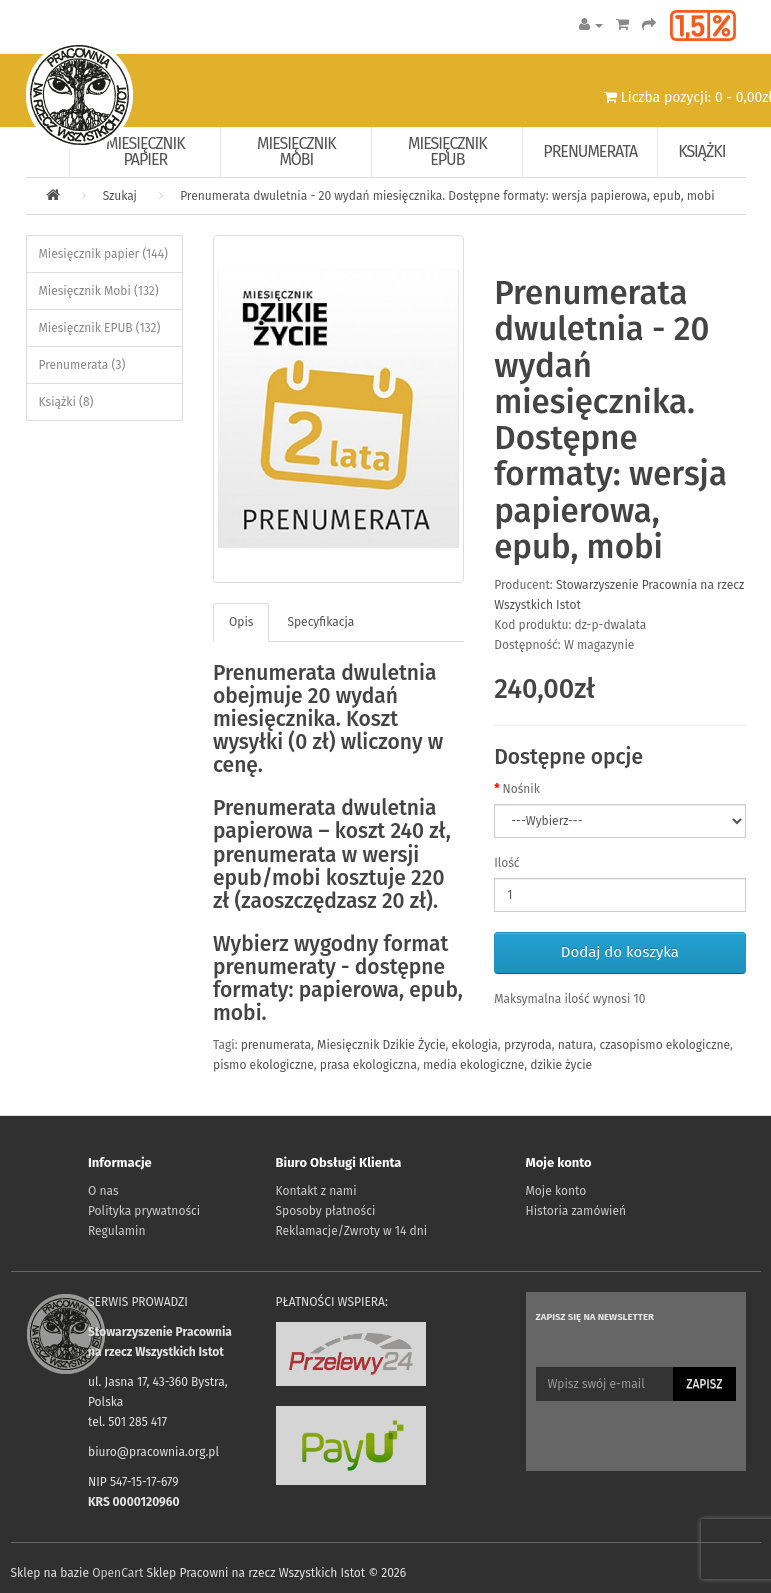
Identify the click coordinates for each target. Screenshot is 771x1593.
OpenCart (117, 1573)
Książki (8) (66, 402)
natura (576, 1045)
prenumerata (276, 1045)
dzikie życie (561, 1065)
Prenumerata (590, 151)
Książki (701, 151)
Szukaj (120, 196)
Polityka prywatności (144, 1211)
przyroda (528, 1045)
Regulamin (116, 1231)
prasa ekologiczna (368, 1065)
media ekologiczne (473, 1065)
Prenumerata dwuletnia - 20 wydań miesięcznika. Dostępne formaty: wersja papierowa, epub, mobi (447, 196)
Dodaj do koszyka (620, 952)
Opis (241, 622)
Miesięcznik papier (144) (103, 254)
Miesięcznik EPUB (447, 151)
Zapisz (704, 1384)
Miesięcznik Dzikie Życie (381, 1045)
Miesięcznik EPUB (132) (100, 328)
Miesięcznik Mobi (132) (99, 291)
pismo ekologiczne (263, 1065)
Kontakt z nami (316, 1191)
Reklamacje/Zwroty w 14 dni (352, 1231)
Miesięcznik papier (145, 151)
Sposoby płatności (326, 1211)
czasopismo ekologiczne (664, 1045)
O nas (103, 1191)
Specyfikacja (320, 622)
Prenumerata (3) (82, 365)
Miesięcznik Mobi (296, 151)
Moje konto (556, 1191)
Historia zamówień (576, 1211)
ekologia (475, 1045)
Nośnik (520, 789)
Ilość (506, 863)
